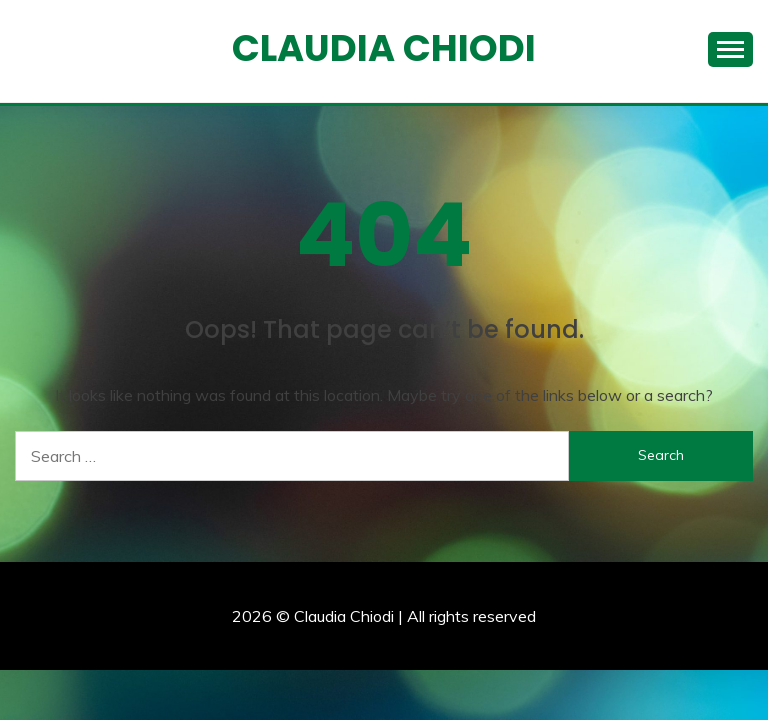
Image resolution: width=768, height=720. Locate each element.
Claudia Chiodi (384, 48)
